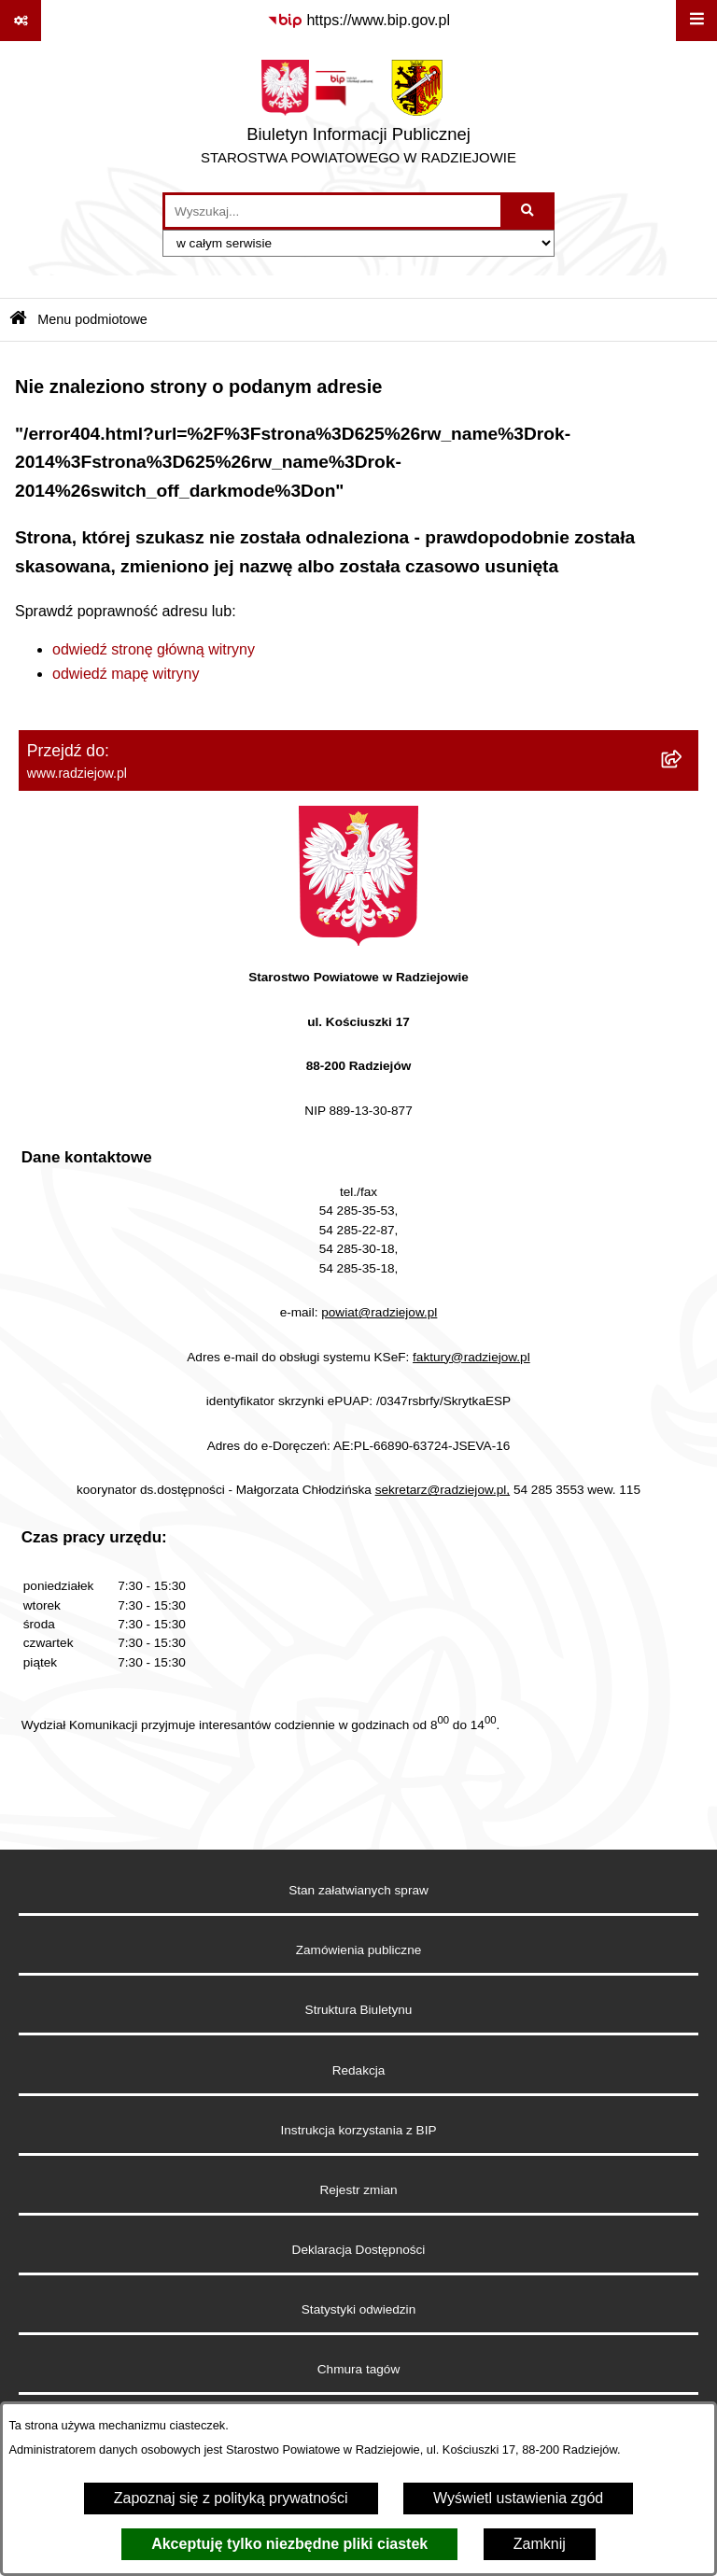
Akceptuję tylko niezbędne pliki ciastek (289, 2544)
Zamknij (539, 2544)
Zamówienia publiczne (359, 1950)
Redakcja (359, 2070)
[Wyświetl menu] (696, 20)
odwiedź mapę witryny (125, 674)
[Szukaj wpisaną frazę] (529, 211)
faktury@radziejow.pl (471, 1357)
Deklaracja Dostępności (359, 2250)
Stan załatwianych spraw (358, 1890)
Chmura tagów (358, 2369)
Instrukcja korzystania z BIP (359, 2130)
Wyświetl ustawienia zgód (518, 2498)
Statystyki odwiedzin (358, 2309)
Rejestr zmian (358, 2190)
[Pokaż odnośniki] (20, 20)
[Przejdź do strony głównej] (358, 117)
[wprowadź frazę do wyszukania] (332, 211)
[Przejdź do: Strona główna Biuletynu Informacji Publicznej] (18, 319)
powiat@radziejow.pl (379, 1312)
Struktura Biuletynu (359, 2010)
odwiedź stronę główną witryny (153, 649)
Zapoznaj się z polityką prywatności (231, 2498)
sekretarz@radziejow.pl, (443, 1490)
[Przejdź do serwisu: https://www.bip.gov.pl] (358, 20)
